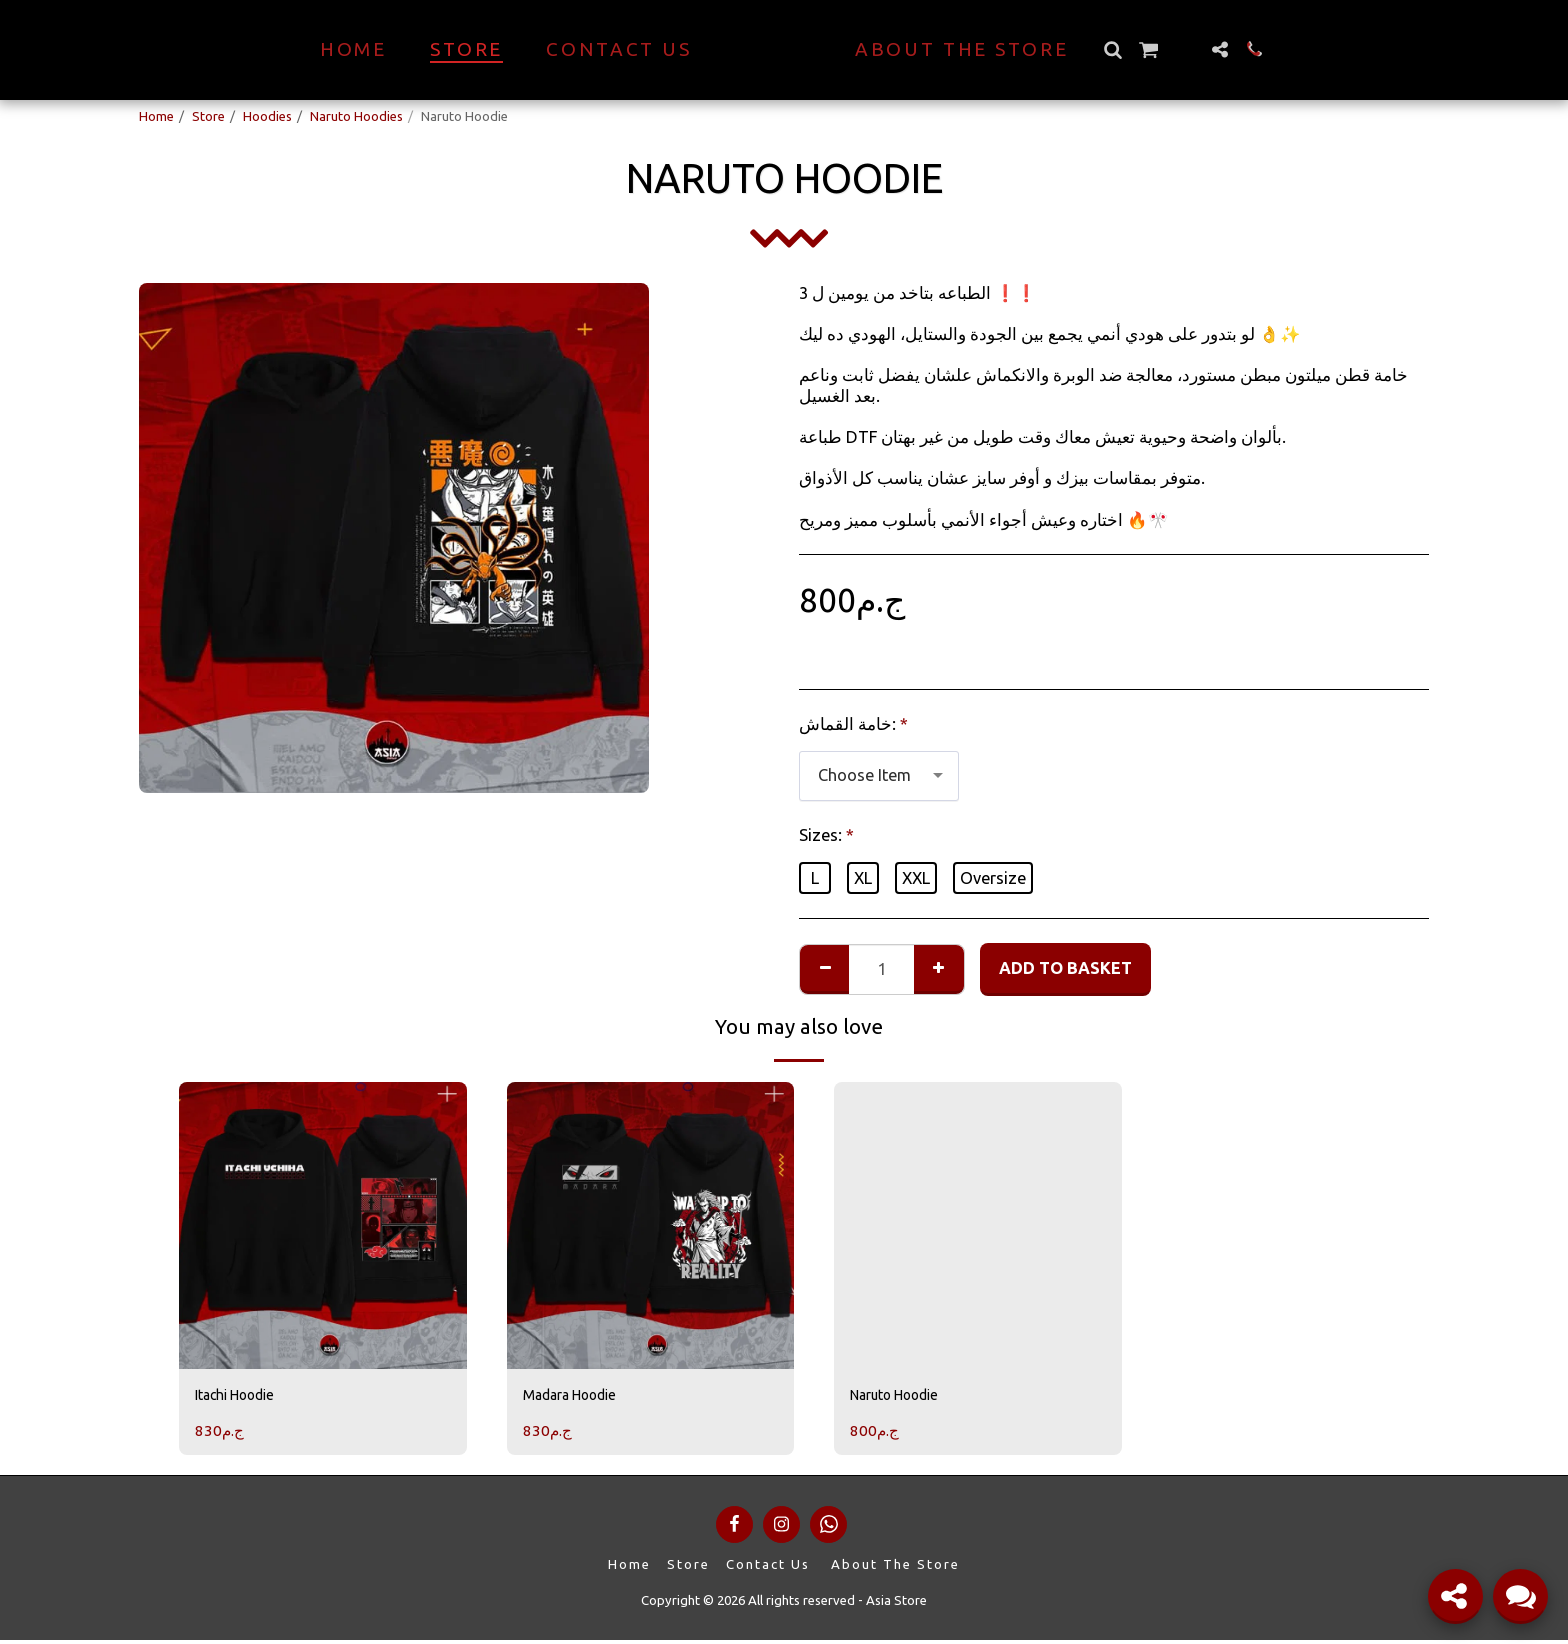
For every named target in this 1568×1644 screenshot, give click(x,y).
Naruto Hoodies (356, 116)
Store (208, 116)
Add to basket (1065, 968)
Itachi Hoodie (244, 1397)
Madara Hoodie (580, 1397)
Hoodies (267, 116)
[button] (1147, 49)
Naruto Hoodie (904, 1397)
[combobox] (879, 776)
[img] (323, 1226)
